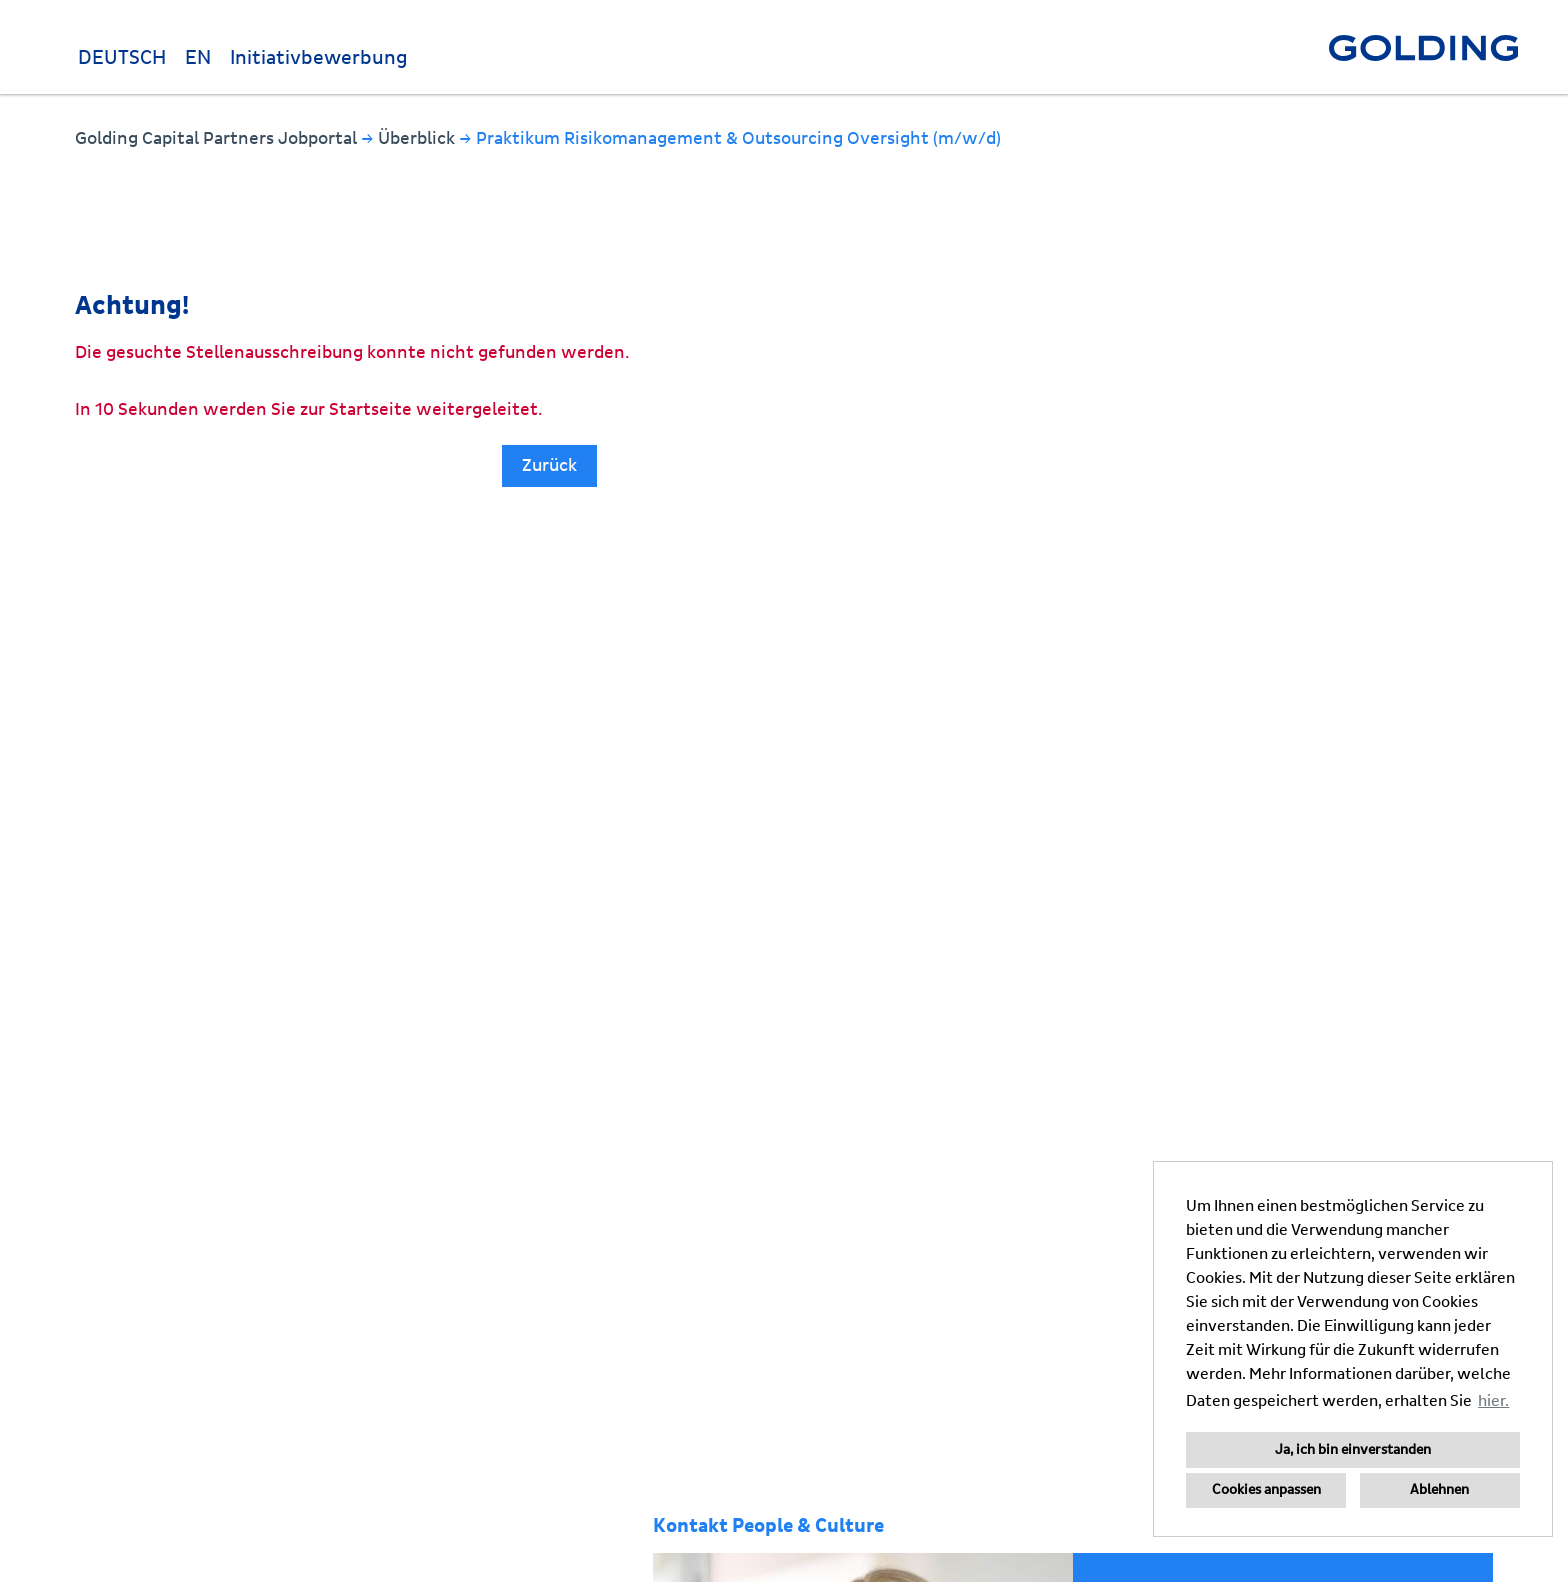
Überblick (418, 138)
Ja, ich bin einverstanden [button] (1353, 1450)
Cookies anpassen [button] (1266, 1490)
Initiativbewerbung (319, 58)
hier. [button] (1493, 1401)
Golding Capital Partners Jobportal (218, 138)
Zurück (549, 465)
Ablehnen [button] (1439, 1490)
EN (198, 58)
